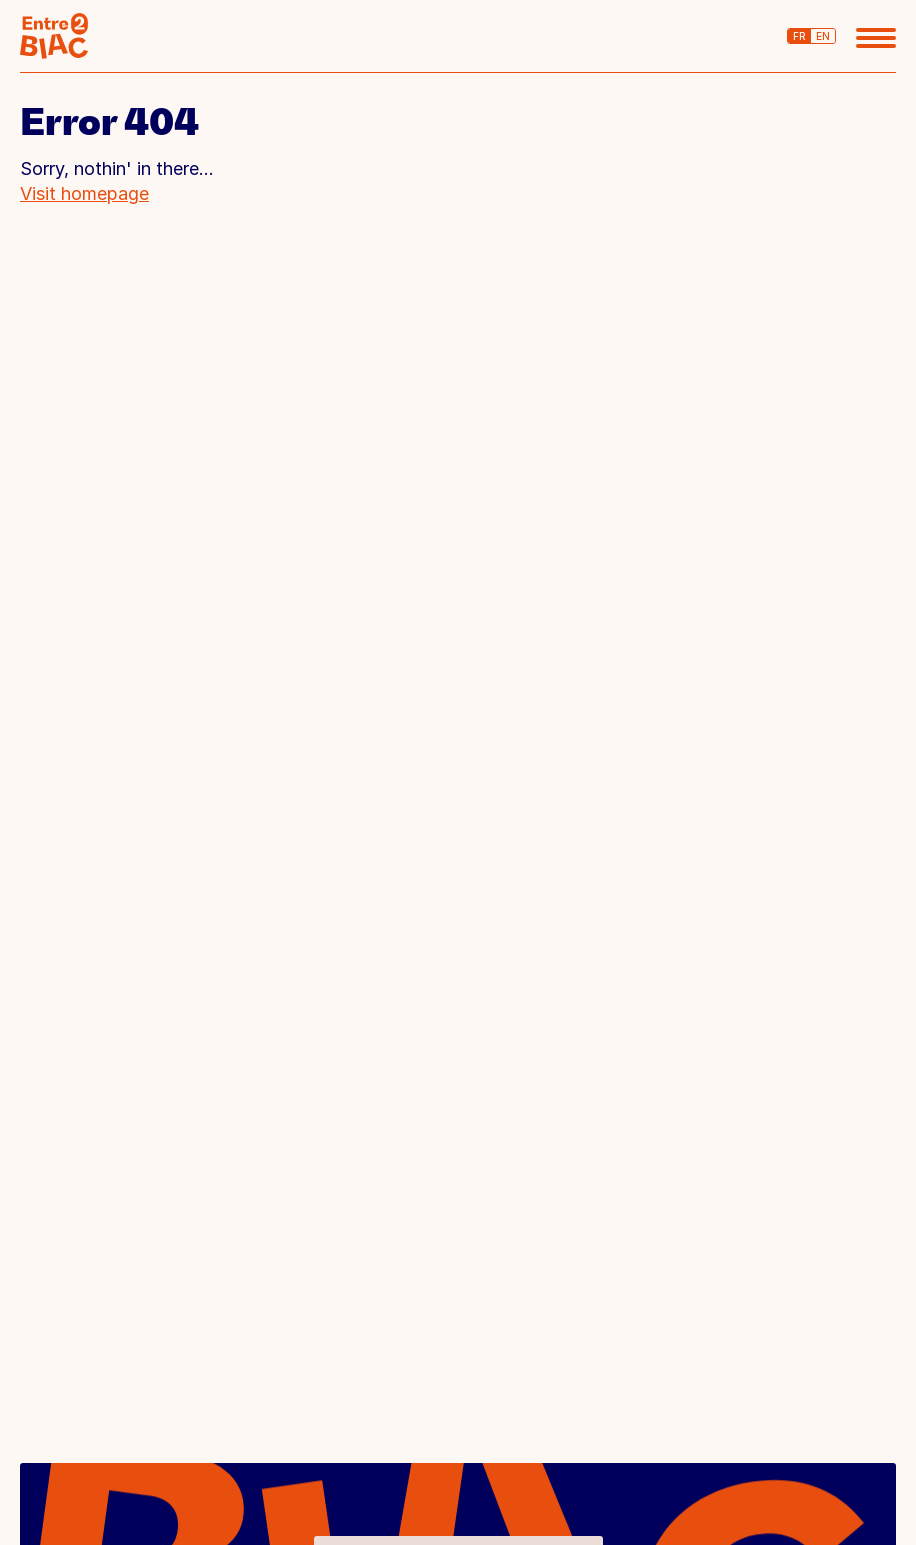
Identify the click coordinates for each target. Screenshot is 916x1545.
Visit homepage (84, 193)
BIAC (54, 36)
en (823, 36)
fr (799, 36)
